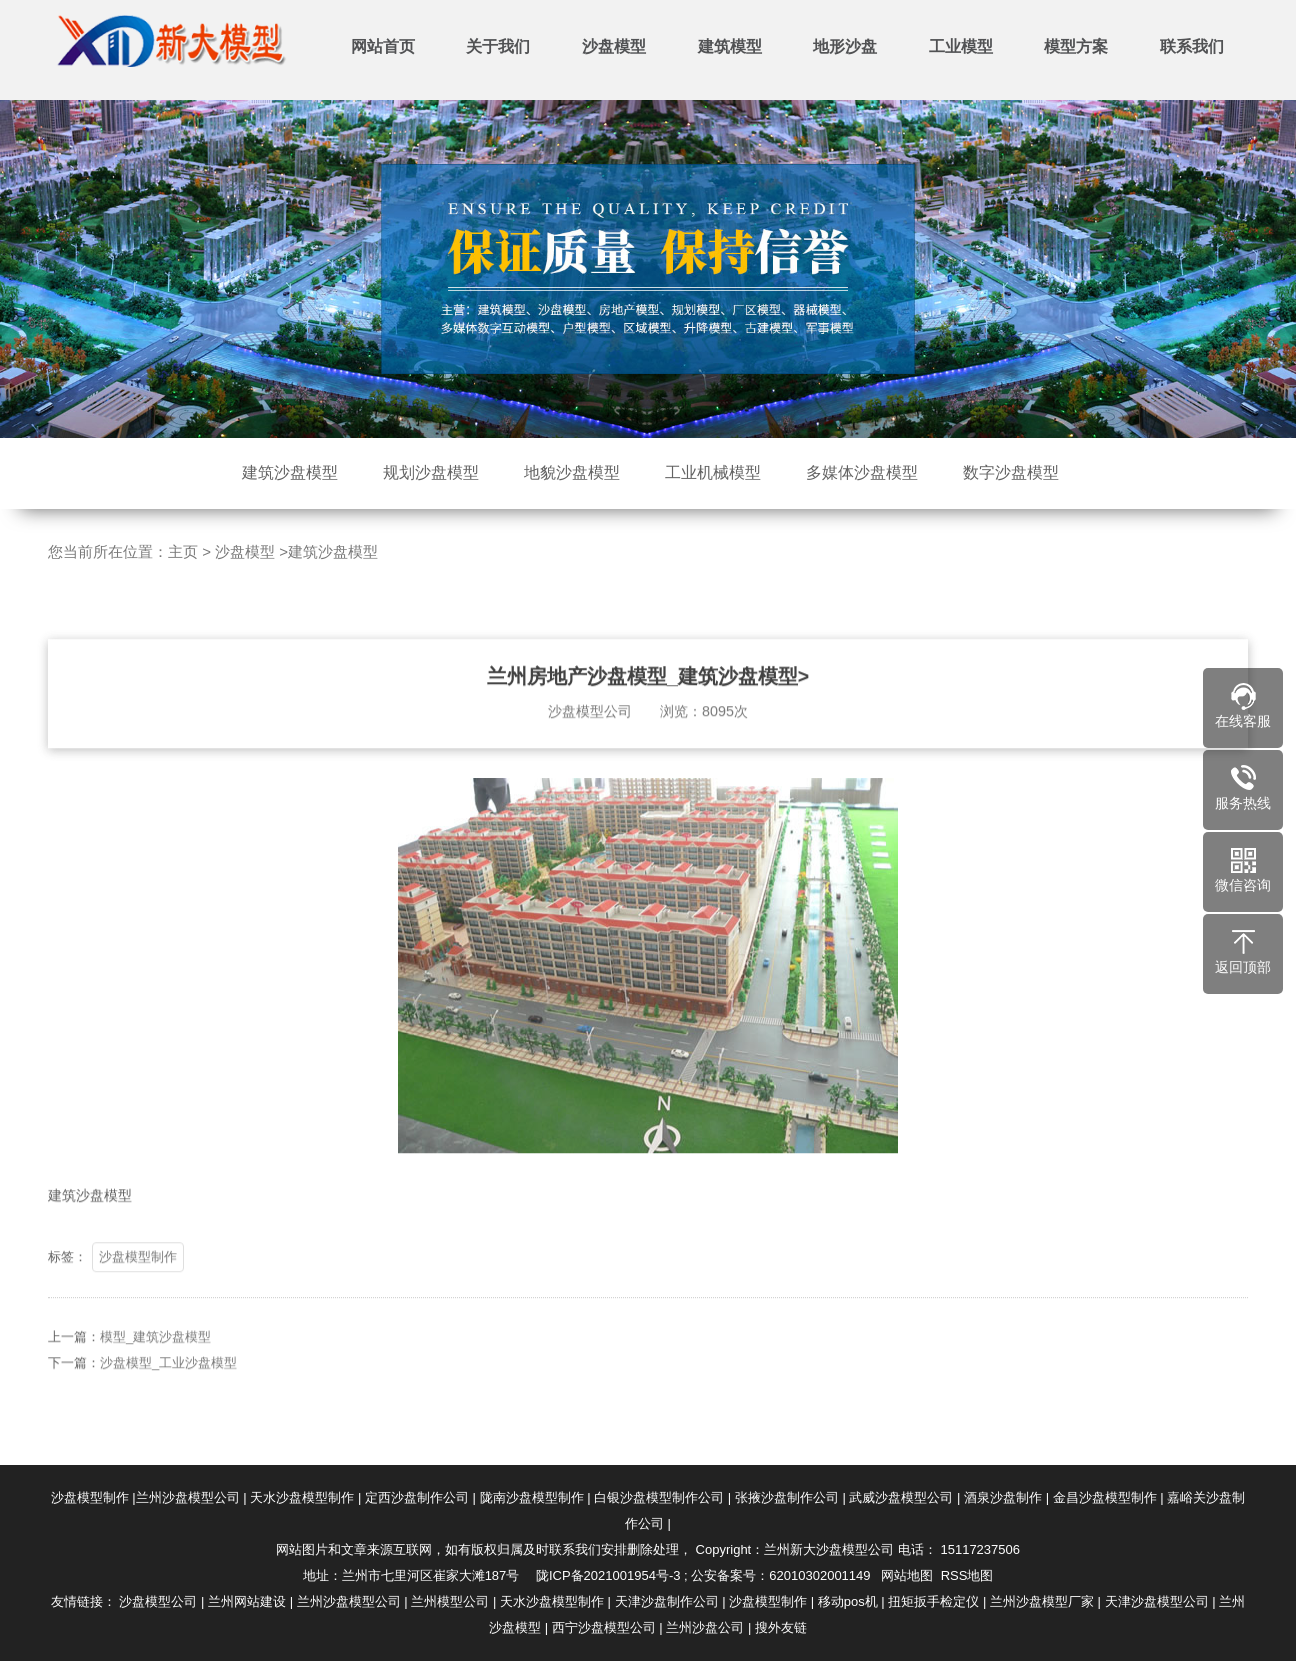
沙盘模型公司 (158, 1601)
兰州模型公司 (450, 1601)
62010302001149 (819, 1575)
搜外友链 (781, 1627)
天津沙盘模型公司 (1157, 1601)
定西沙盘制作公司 (417, 1497)
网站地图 (907, 1575)
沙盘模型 (614, 46)
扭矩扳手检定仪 (933, 1601)
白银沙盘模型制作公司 (659, 1497)
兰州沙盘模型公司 (188, 1497)
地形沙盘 (845, 46)
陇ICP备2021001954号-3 (608, 1575)
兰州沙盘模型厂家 (1042, 1601)
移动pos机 (848, 1601)
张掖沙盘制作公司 (787, 1497)
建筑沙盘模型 (290, 472)
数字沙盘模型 (1011, 472)
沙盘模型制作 (138, 1285)
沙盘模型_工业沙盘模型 (168, 1391)
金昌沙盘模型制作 (1105, 1497)
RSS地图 (967, 1575)
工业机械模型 (713, 472)
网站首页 (383, 46)
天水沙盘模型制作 (302, 1497)
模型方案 (1076, 46)
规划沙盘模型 (431, 472)
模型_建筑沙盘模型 (155, 1365)
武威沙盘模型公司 (901, 1497)
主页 (183, 551)
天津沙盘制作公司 (667, 1601)
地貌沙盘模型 (572, 472)
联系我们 (1192, 46)
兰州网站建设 (247, 1601)
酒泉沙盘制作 (1003, 1497)
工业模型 (961, 46)
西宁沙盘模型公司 (604, 1627)
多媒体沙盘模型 (862, 472)
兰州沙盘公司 (705, 1627)
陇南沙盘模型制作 (532, 1497)
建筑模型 (730, 46)
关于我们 (498, 46)
